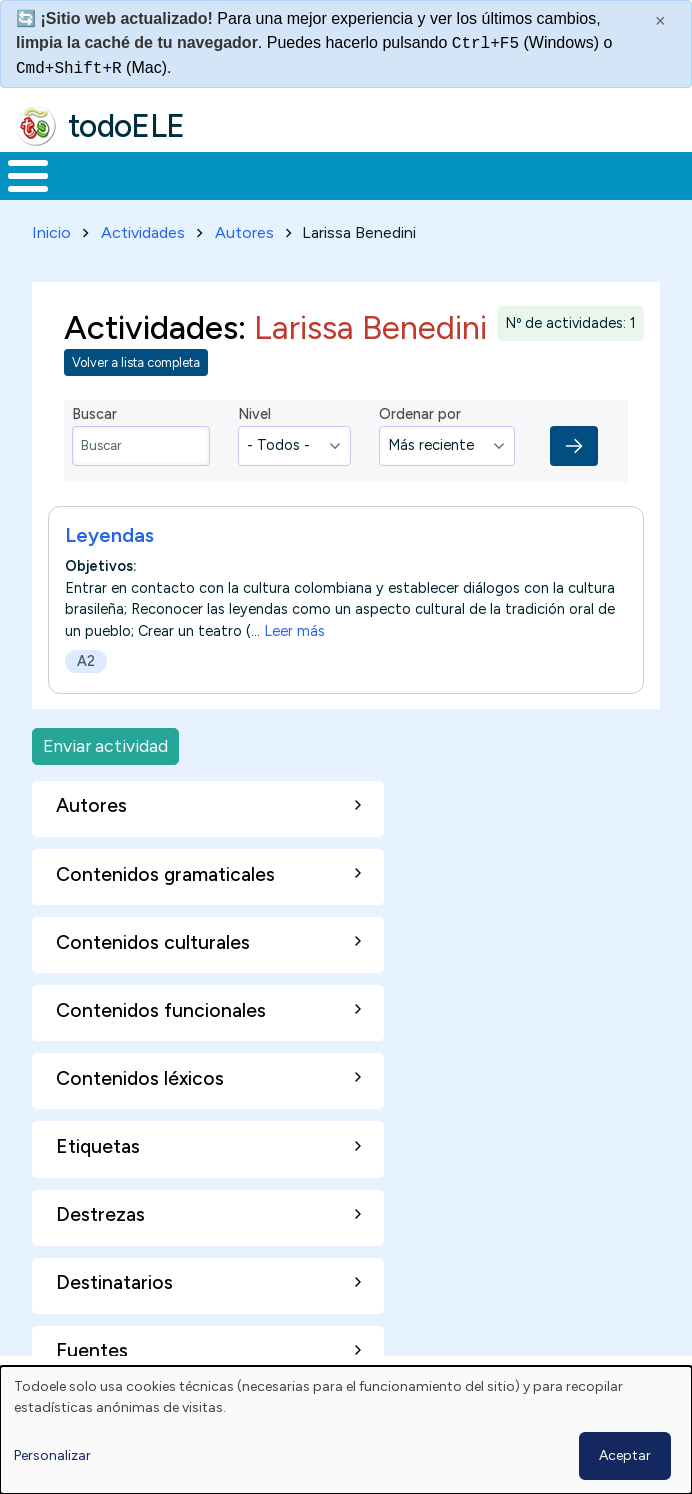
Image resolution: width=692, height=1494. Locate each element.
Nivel (254, 414)
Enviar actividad (105, 745)
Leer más (294, 630)
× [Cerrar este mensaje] (660, 21)
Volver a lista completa (136, 362)
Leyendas (109, 535)
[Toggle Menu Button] (28, 176)
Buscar (94, 414)
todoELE (126, 126)
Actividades (143, 232)
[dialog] (346, 1430)
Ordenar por (420, 414)
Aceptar (625, 1455)
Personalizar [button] (52, 1455)
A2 (86, 661)
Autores (244, 232)
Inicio (51, 232)
